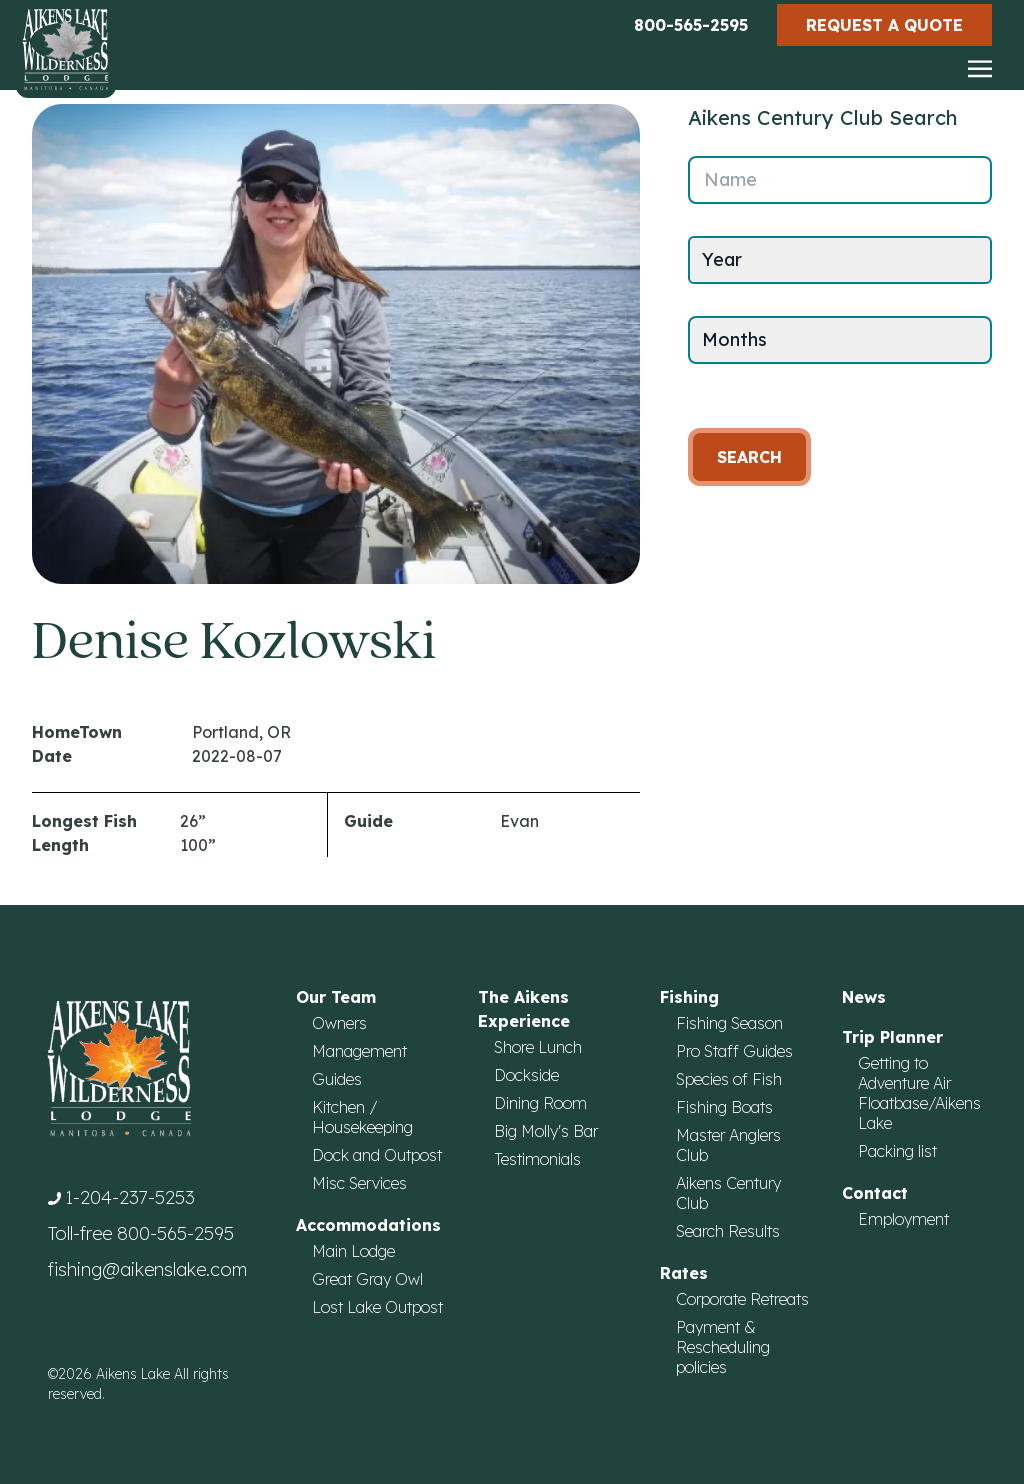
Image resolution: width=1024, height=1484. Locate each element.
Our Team (336, 997)
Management (359, 1051)
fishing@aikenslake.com (147, 1269)
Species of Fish (729, 1079)
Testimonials (537, 1159)
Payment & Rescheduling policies (723, 1347)
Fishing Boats (724, 1107)
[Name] (840, 180)
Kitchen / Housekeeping (362, 1117)
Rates (684, 1273)
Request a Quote (884, 25)
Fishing (689, 997)
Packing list (897, 1151)
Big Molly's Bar (546, 1131)
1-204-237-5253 (130, 1197)
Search (749, 457)
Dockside (526, 1075)
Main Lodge (353, 1251)
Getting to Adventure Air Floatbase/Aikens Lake (919, 1093)
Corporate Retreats (742, 1299)
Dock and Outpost (377, 1155)
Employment (903, 1219)
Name (730, 179)
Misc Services (359, 1183)
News (864, 997)
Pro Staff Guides (734, 1051)
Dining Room (540, 1103)
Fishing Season (729, 1023)
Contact (875, 1193)
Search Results (728, 1231)
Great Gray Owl (367, 1279)
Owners (339, 1023)
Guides (337, 1079)
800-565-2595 (691, 25)
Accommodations (368, 1225)
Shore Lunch (538, 1047)
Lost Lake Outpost (377, 1307)
